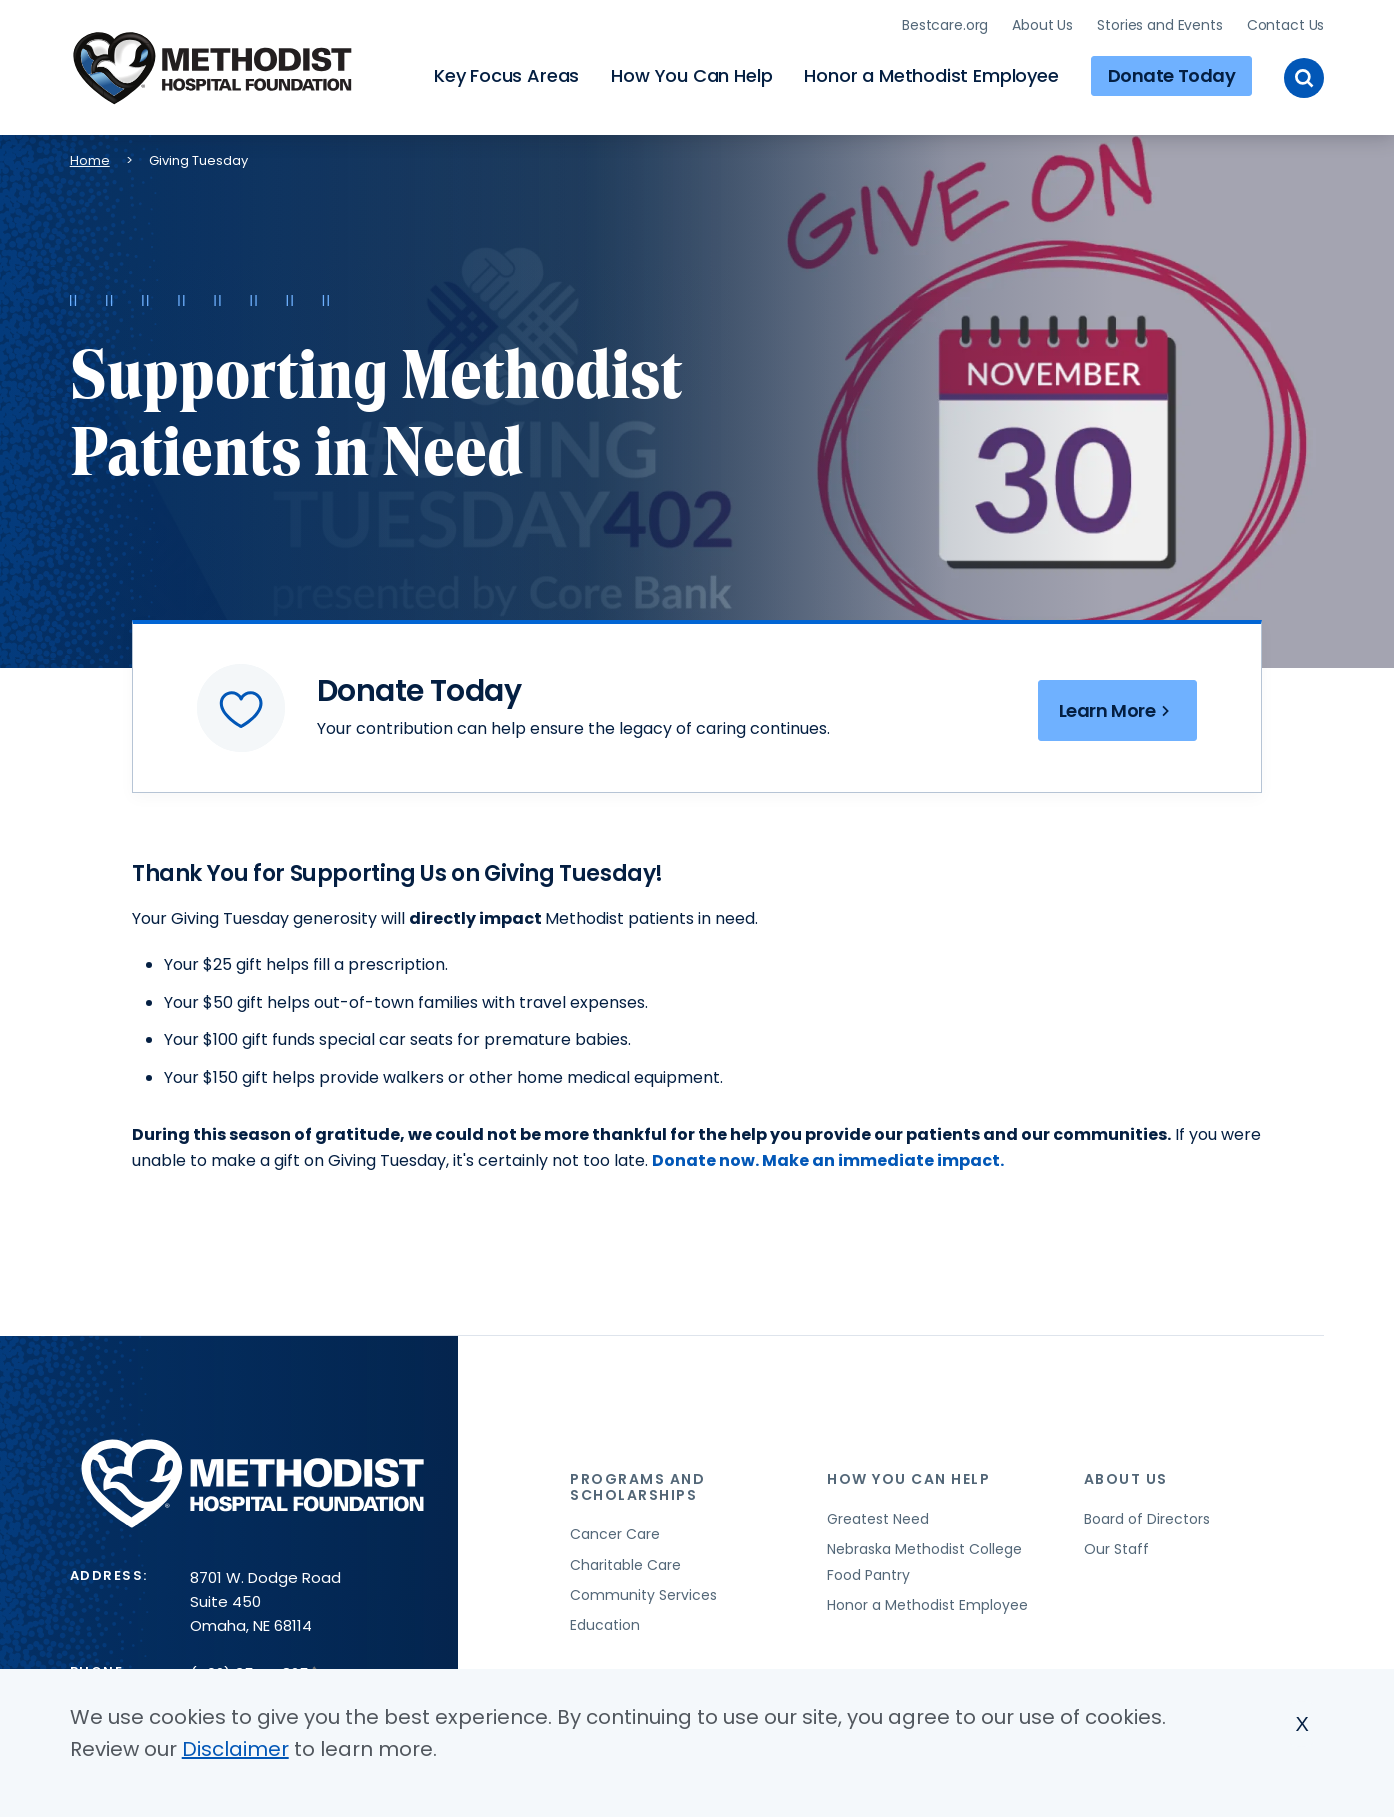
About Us (1042, 25)
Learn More (1117, 710)
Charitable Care (625, 1565)
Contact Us (1286, 25)
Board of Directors (1147, 1519)
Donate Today (1172, 75)
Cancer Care (615, 1534)
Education (605, 1625)
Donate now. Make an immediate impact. (828, 1160)
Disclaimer (235, 1755)
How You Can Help (691, 75)
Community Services (643, 1595)
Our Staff (1116, 1549)
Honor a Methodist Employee (931, 75)
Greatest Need (878, 1519)
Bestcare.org (945, 25)
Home (90, 160)
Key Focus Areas (506, 75)
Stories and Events (1159, 25)
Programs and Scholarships (637, 1486)
